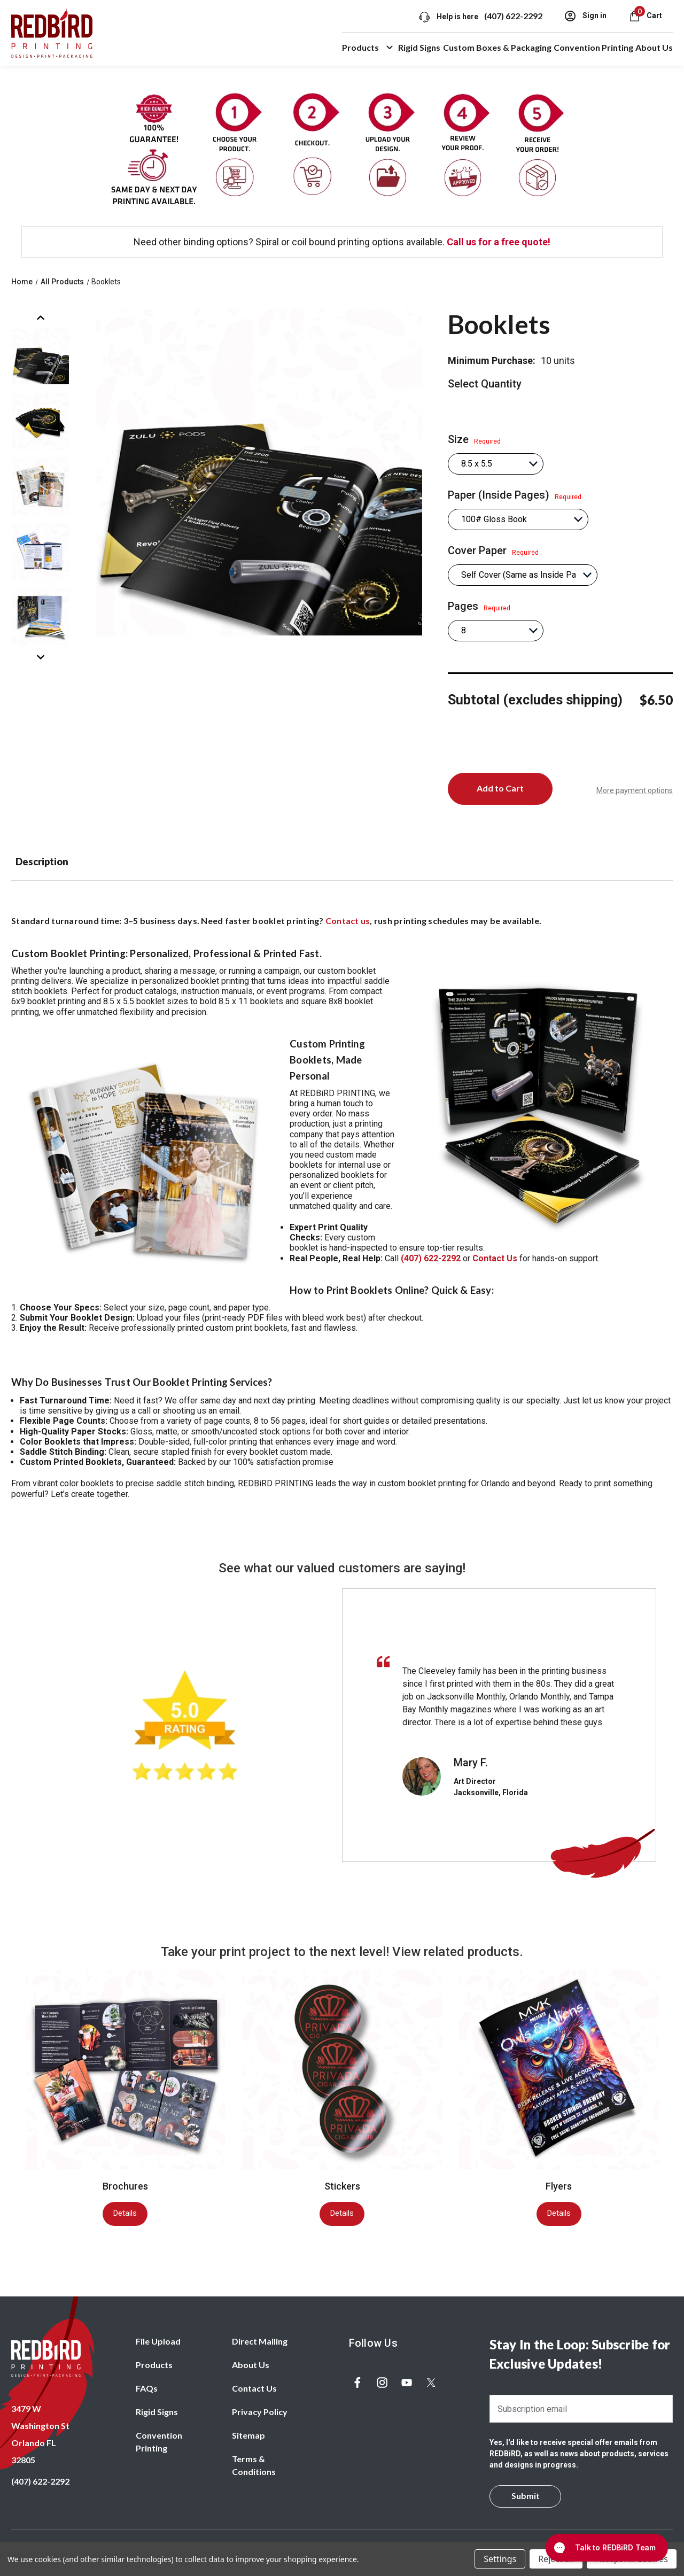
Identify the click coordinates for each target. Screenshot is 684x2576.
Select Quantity (485, 383)
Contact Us (254, 2388)
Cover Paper (493, 550)
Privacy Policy (259, 2412)
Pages (479, 606)
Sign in (585, 16)
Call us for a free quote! (498, 241)
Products (369, 47)
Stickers (342, 2186)
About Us (654, 47)
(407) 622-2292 (513, 16)
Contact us (347, 920)
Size (474, 439)
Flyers (559, 2186)
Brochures (125, 2186)
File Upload (158, 2341)
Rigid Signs (419, 47)
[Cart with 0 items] (645, 15)
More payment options (634, 790)
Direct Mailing (259, 2341)
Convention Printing (593, 47)
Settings (500, 2559)
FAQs (147, 2388)
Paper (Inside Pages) (514, 495)
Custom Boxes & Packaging (497, 47)
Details (125, 2213)
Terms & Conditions (254, 2465)
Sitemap (248, 2435)
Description (41, 861)
